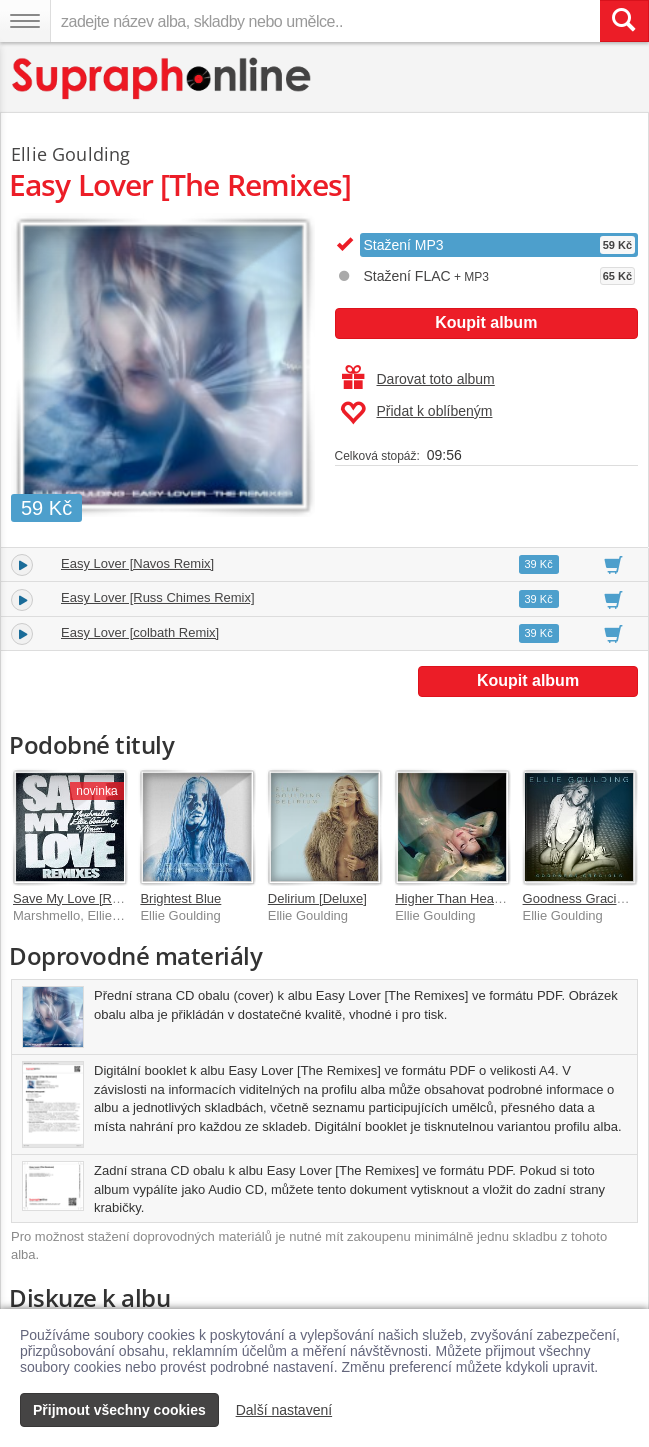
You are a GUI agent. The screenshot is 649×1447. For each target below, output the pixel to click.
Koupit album (486, 322)
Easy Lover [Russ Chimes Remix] (158, 597)
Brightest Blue (180, 898)
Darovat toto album (418, 379)
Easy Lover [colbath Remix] (140, 632)
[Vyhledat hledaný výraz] (624, 21)
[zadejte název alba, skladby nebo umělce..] (325, 21)
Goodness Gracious (580, 898)
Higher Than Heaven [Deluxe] (480, 898)
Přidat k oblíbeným (416, 413)
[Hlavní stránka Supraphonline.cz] (162, 78)
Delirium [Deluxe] (317, 898)
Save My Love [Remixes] (85, 898)
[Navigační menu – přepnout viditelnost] (25, 21)
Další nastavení (284, 1410)
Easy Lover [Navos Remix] (137, 563)
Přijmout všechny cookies (119, 1410)
